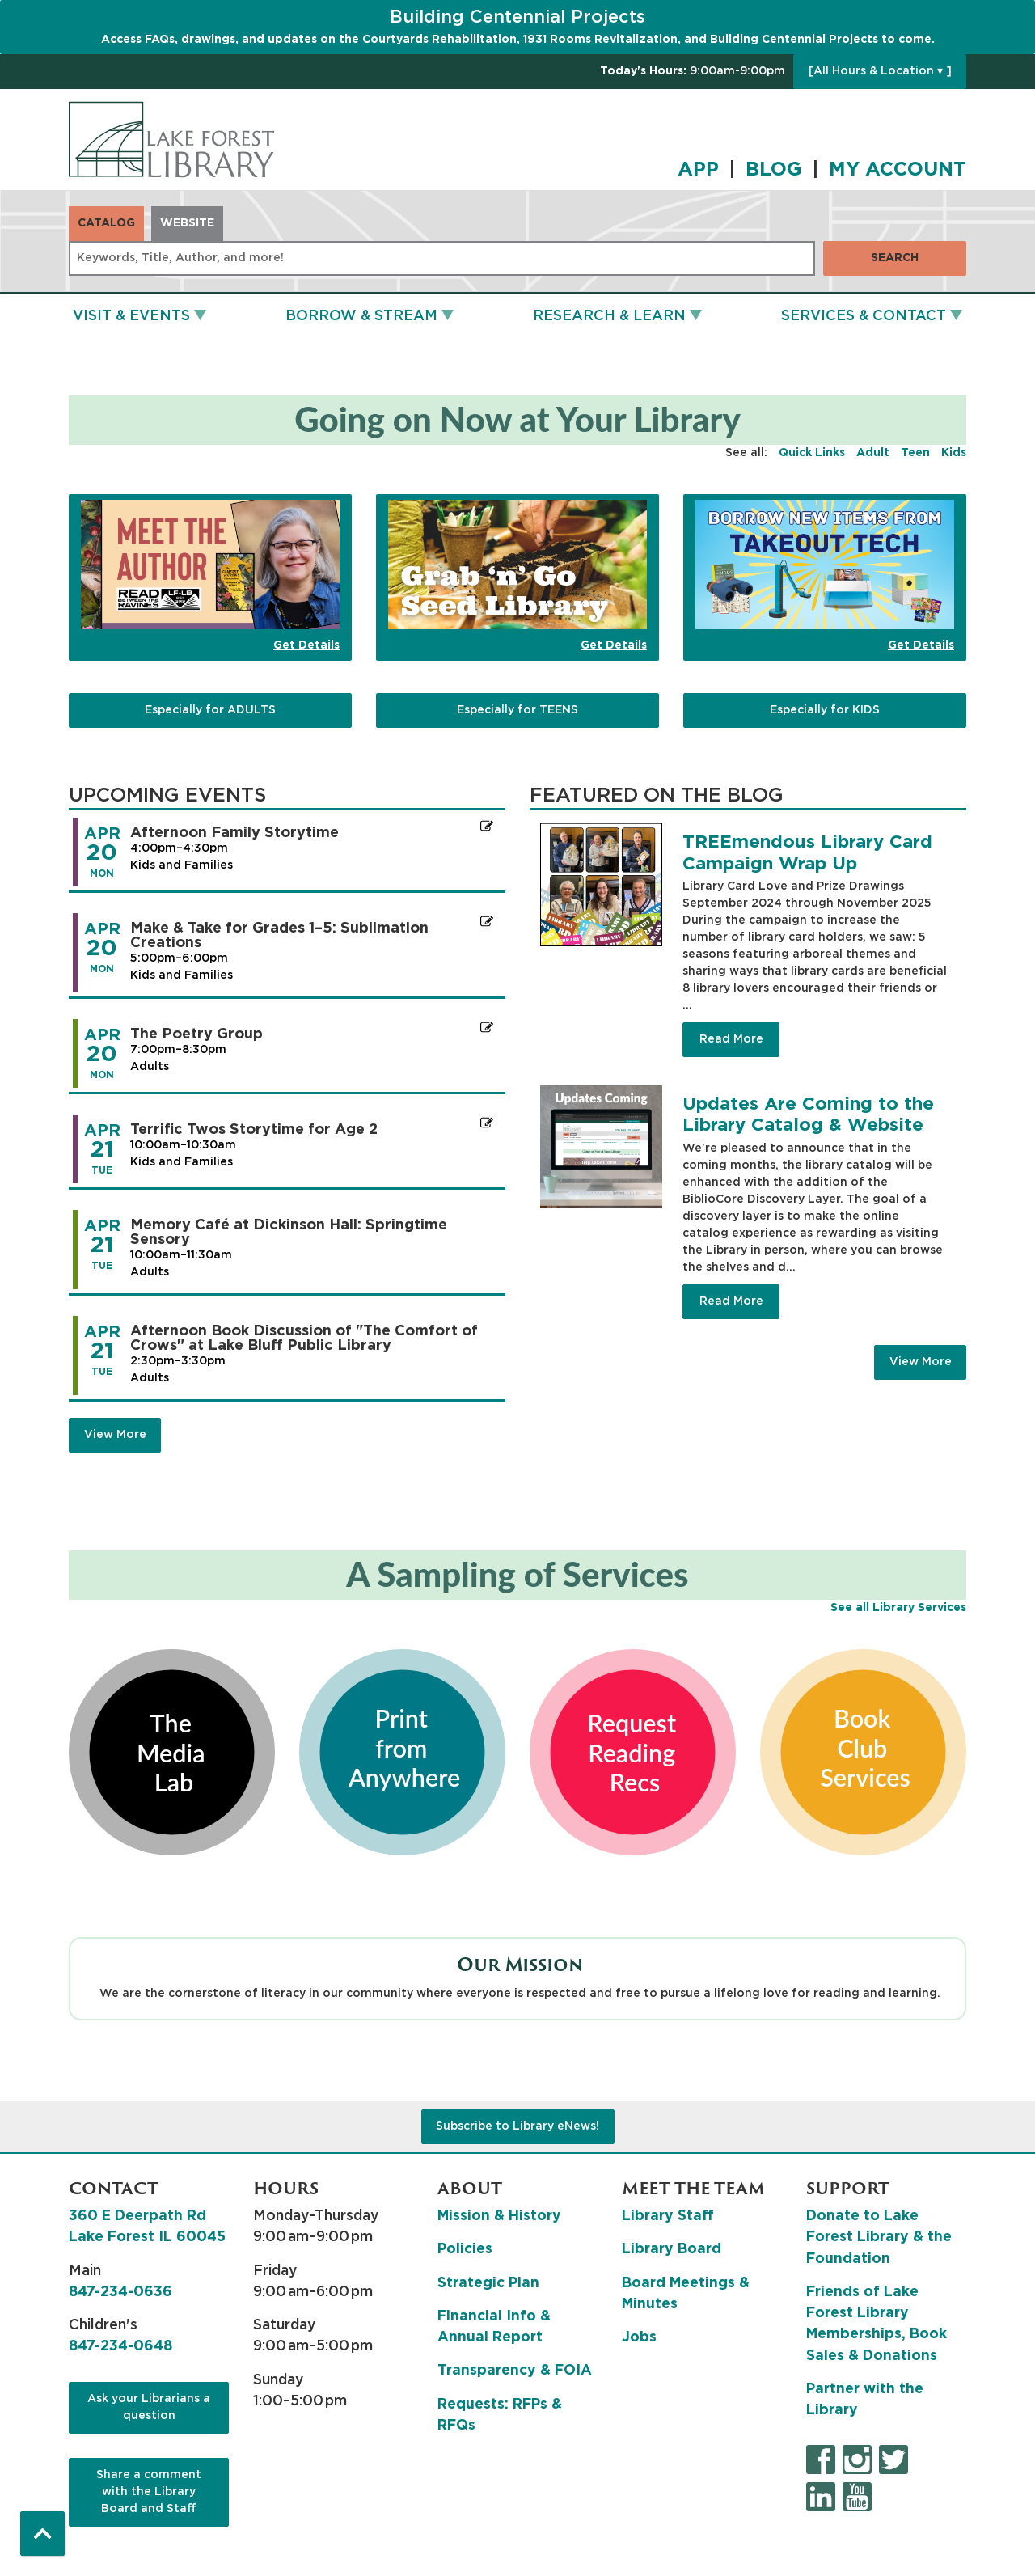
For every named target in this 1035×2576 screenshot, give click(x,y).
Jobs (639, 2337)
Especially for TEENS (517, 710)
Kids (953, 453)
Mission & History (499, 2216)
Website (187, 223)
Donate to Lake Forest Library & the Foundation (879, 2237)
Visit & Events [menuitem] (131, 316)
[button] (692, 71)
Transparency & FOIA (514, 2370)
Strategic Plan (488, 2283)
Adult (872, 453)
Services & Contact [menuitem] (863, 316)
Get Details (306, 645)
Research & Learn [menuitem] (609, 316)
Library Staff (668, 2216)
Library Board (671, 2249)
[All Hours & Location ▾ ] (880, 71)
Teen (915, 453)
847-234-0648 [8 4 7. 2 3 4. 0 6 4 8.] (120, 2346)
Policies (464, 2249)
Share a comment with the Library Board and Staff (148, 2492)
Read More (731, 1039)
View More (920, 1362)
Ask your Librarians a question (148, 2407)
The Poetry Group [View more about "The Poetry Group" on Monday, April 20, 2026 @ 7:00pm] (196, 1034)
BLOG (774, 170)
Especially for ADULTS (210, 710)
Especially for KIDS (825, 710)
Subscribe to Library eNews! (517, 2126)
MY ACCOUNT (897, 170)
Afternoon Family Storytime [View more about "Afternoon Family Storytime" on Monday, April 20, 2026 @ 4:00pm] (234, 833)
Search (895, 258)
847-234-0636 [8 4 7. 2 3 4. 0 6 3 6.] (120, 2292)
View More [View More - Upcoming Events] (115, 1434)
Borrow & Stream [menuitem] (361, 316)
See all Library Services (898, 1608)
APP (698, 170)
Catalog (106, 223)
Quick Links (812, 453)
